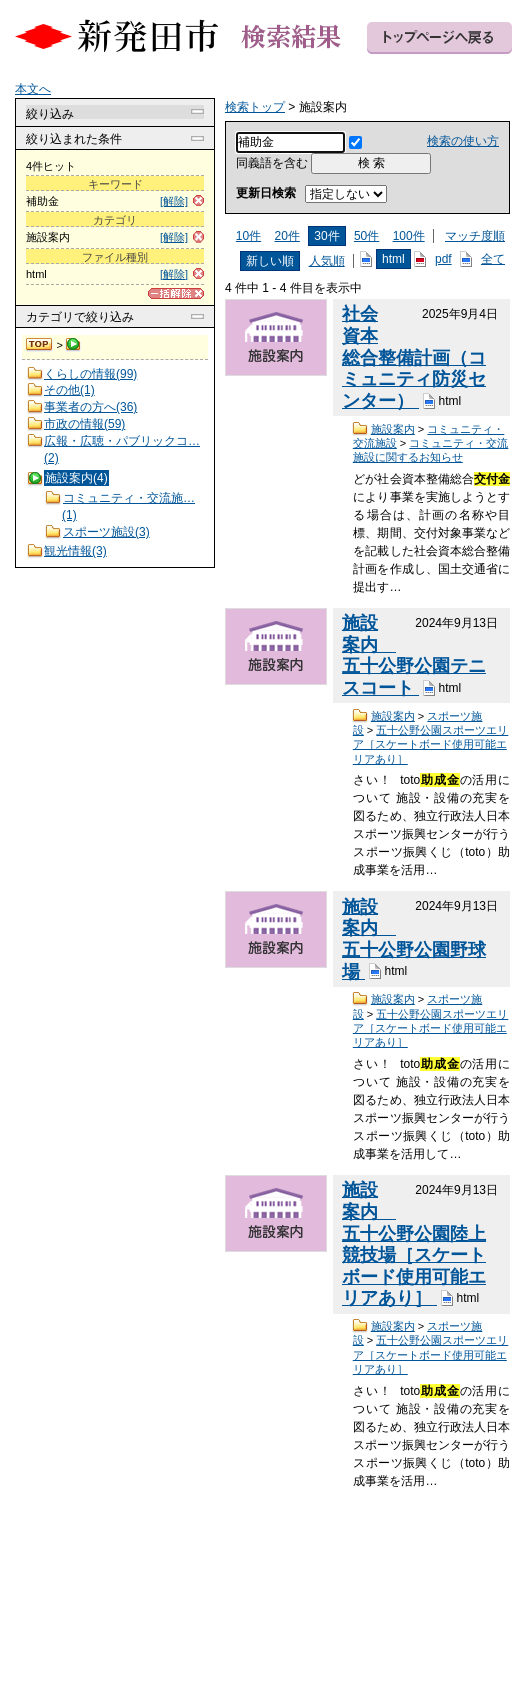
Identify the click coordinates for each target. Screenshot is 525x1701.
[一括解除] (176, 293)
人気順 (327, 261)
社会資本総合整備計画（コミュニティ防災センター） (414, 357)
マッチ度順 (475, 236)
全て (493, 259)
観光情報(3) (75, 551)
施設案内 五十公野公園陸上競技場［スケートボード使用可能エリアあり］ (414, 1244)
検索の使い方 (463, 141)
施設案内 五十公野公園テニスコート (414, 655)
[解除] (174, 201)
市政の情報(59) (84, 424)
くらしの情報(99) (90, 374)
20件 (287, 236)
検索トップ (40, 345)
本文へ (33, 89)
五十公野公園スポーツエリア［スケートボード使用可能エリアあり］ (431, 744)
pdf (443, 259)
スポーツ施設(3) (106, 532)
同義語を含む (272, 163)
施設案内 (393, 429)
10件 (248, 236)
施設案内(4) (76, 478)
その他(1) (69, 390)
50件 (366, 236)
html (393, 259)
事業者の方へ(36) (90, 407)
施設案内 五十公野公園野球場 (414, 939)
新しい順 (270, 261)
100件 (409, 236)
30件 (326, 236)
